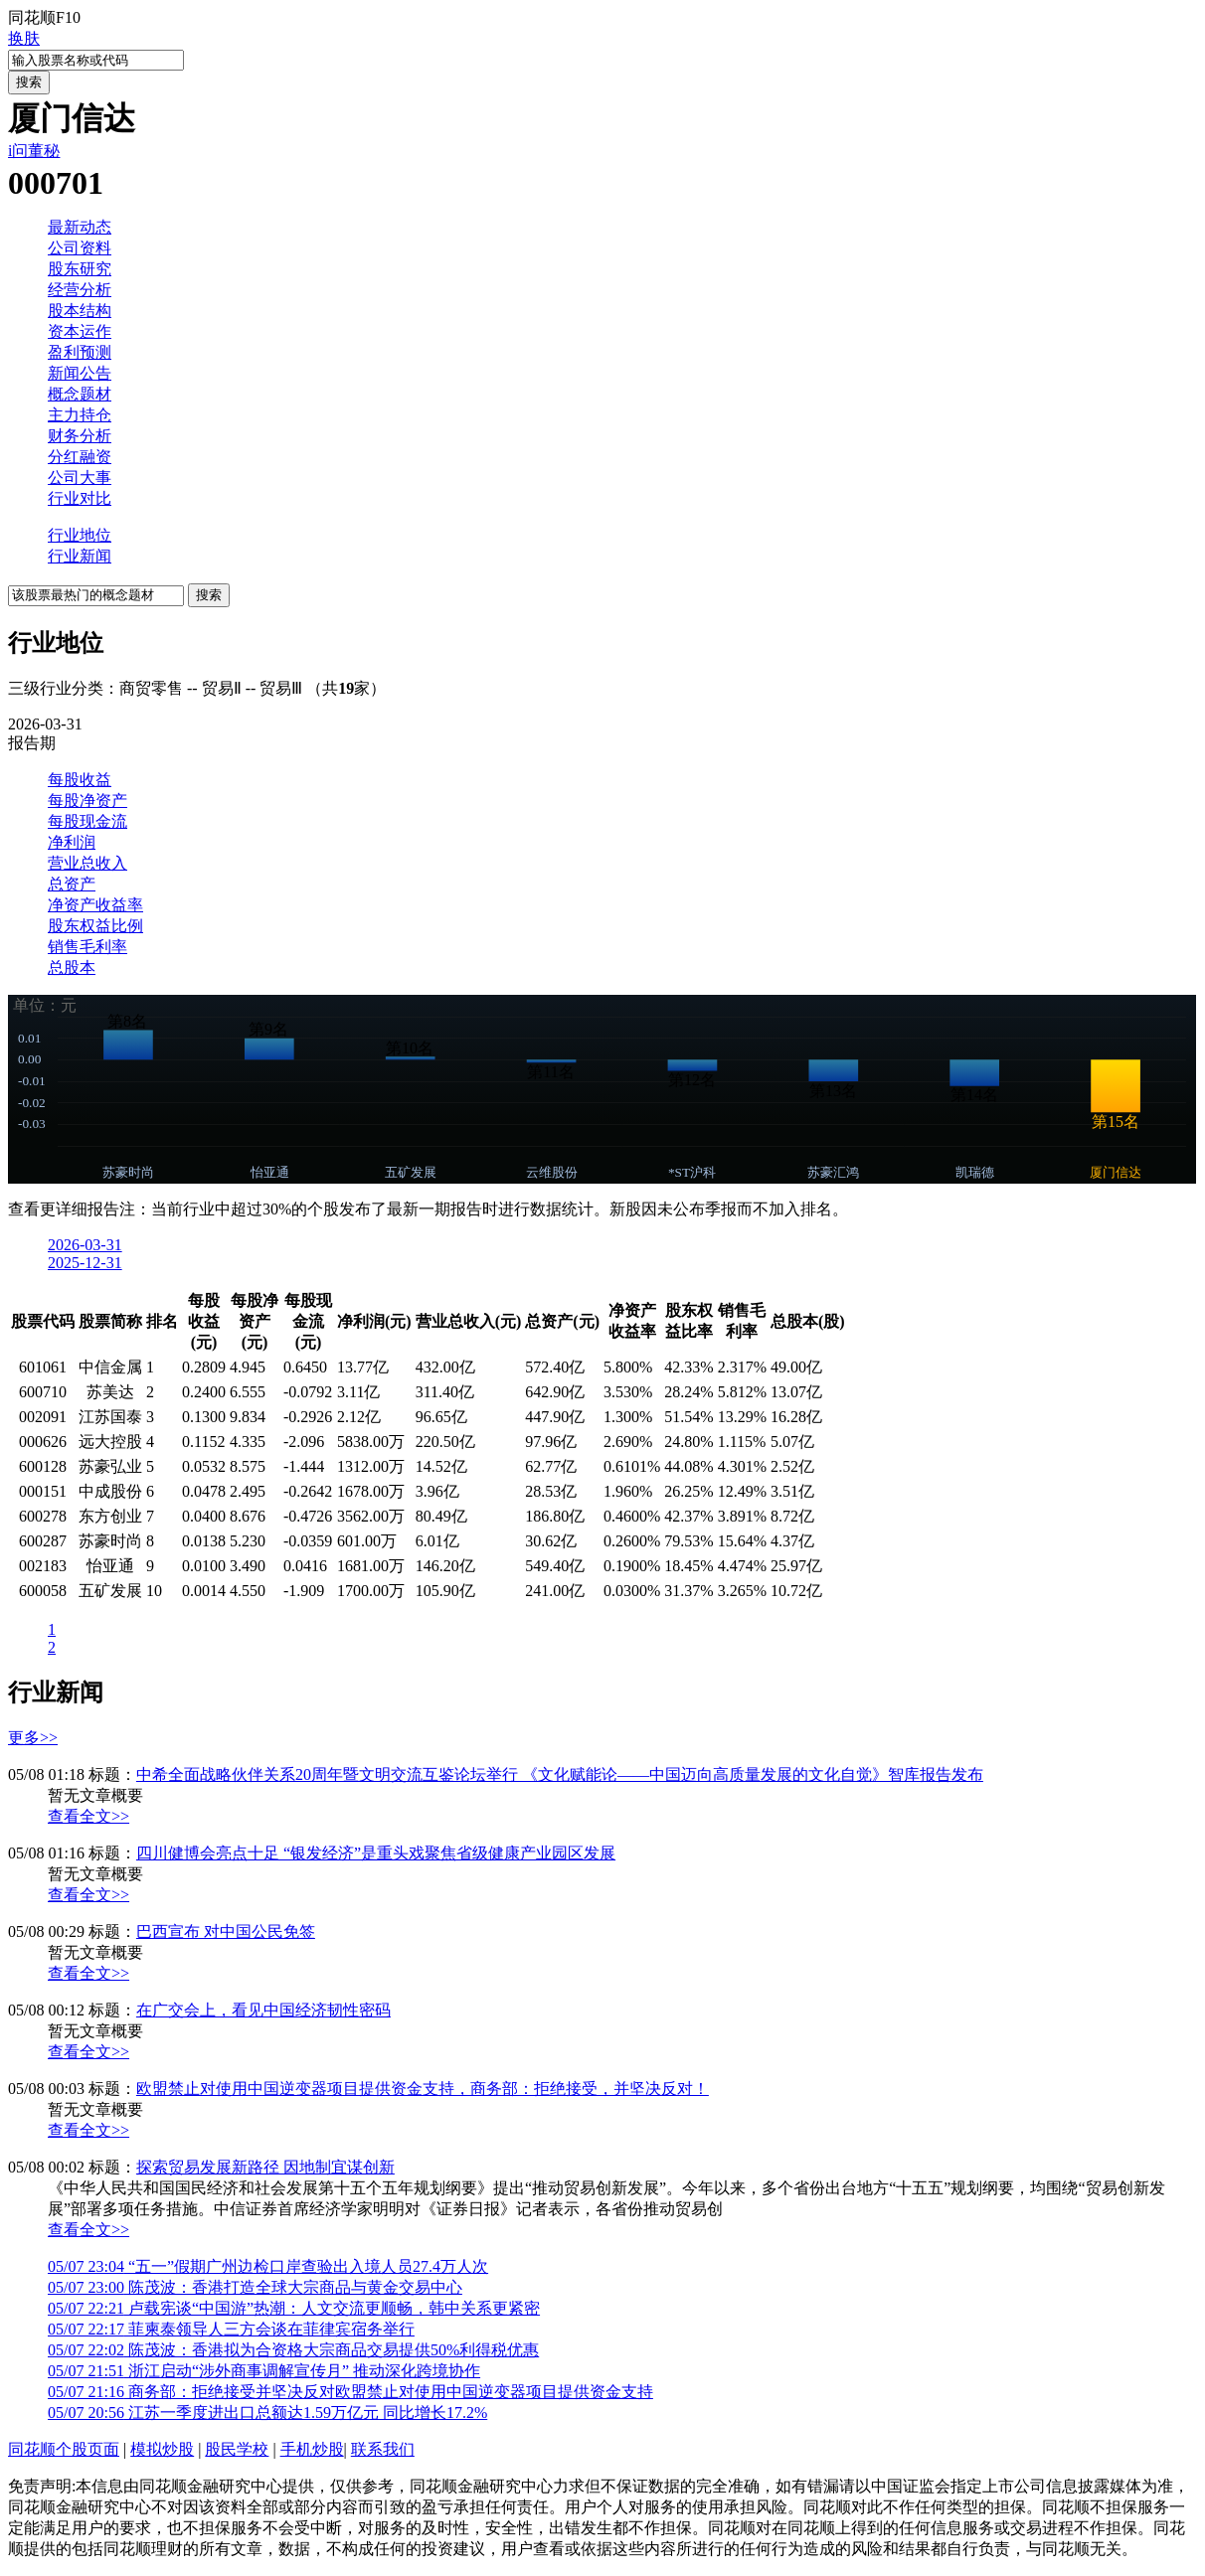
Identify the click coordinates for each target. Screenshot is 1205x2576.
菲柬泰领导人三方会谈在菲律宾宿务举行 (231, 2329)
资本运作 (79, 331)
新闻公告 (79, 373)
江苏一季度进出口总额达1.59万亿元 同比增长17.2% (267, 2412)
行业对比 (79, 498)
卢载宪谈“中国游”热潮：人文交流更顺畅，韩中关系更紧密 (294, 2308)
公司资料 (79, 248)
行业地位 (79, 535)
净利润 (71, 842)
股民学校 (236, 2449)
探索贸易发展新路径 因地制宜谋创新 (265, 2167)
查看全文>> (88, 1816)
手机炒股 (312, 2449)
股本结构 (79, 310)
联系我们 (383, 2449)
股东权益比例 (95, 925)
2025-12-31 (85, 1262)
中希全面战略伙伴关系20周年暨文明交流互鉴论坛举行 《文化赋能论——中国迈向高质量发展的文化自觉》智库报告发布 (559, 1774)
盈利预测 (79, 352)
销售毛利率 (87, 946)
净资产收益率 (95, 904)
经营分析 (79, 289)
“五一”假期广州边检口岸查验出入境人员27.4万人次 (268, 2266)
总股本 (71, 967)
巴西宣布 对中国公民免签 (225, 1931)
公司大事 (79, 477)
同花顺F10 (44, 17)
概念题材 (79, 394)
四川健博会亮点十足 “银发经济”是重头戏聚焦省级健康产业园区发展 (375, 1853)
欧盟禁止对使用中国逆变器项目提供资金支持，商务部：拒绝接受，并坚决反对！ (422, 2088)
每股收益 (79, 779)
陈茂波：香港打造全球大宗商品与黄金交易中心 (255, 2287)
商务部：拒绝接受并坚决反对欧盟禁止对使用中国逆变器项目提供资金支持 (350, 2391)
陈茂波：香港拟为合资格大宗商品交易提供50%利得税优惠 (293, 2349)
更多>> (33, 1737)
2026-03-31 (85, 1244)
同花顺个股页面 (63, 2449)
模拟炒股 (162, 2449)
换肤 (24, 38)
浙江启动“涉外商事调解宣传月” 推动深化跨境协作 (264, 2370)
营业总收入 (87, 863)
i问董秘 (34, 150)
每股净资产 (87, 800)
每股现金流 (87, 821)
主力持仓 (79, 414)
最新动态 (79, 227)
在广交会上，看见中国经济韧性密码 (263, 2010)
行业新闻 (79, 556)
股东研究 (79, 268)
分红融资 (79, 456)
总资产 (71, 884)
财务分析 (79, 435)
